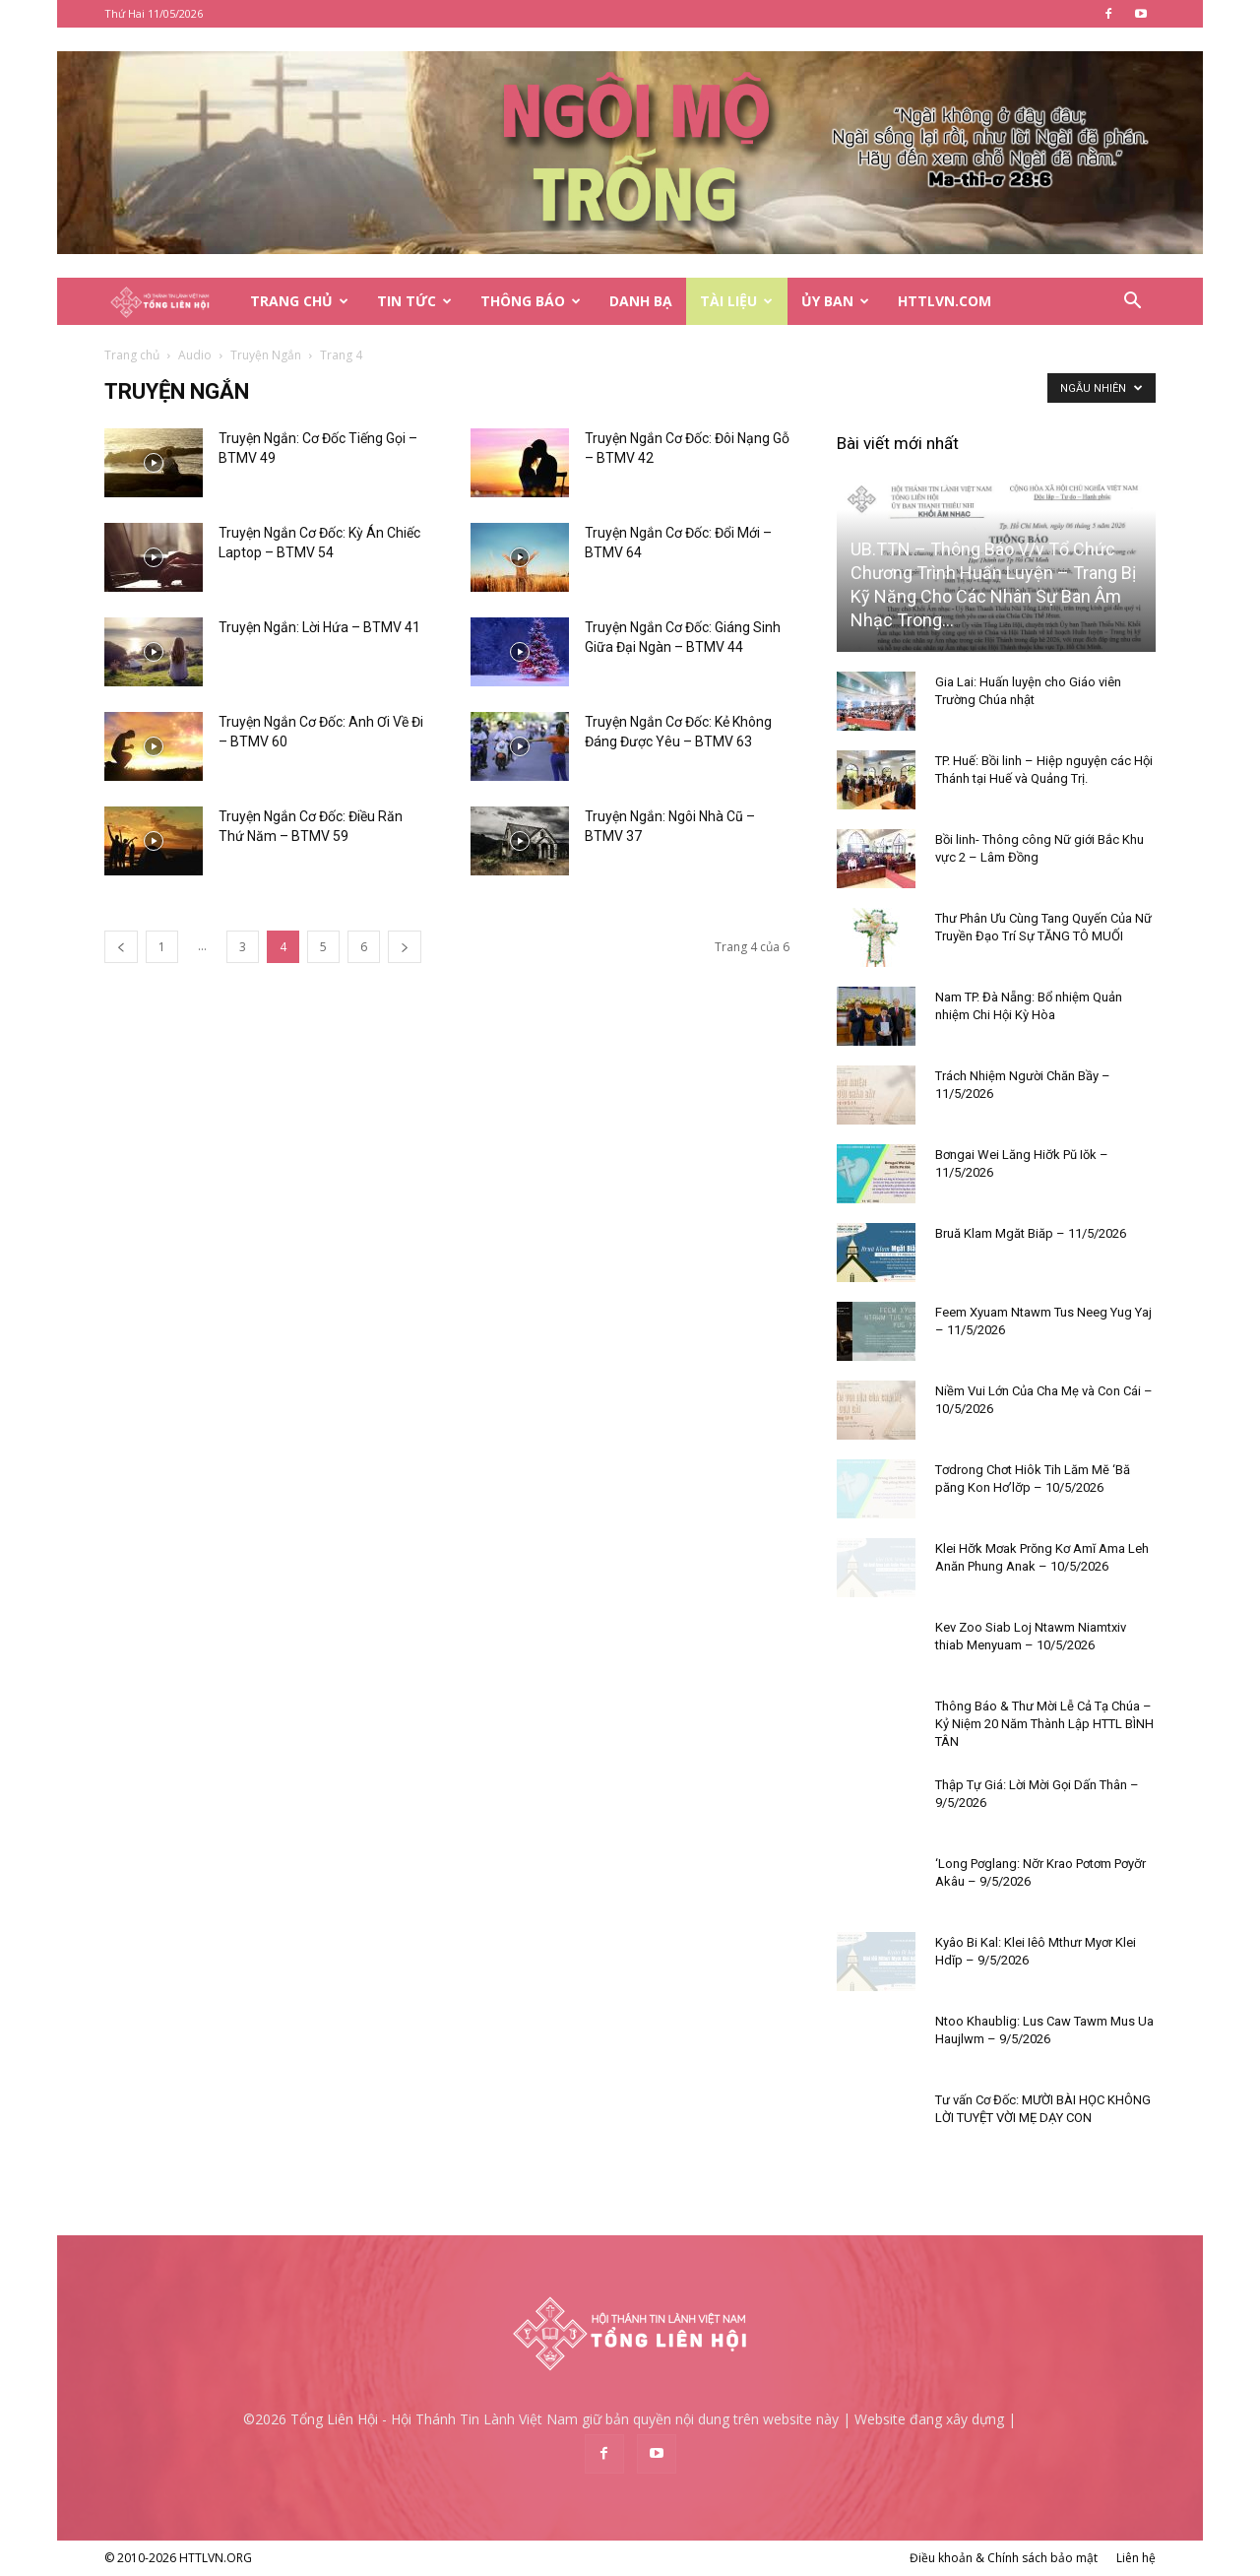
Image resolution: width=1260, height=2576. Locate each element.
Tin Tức (414, 300)
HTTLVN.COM (944, 300)
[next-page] (404, 947)
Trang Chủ (299, 300)
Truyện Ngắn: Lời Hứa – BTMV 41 (319, 627)
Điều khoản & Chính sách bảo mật (1004, 2557)
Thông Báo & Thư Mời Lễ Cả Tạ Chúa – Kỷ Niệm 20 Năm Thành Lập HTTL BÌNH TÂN (1044, 1724)
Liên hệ (1136, 2557)
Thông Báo (530, 300)
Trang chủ (131, 355)
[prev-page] (121, 947)
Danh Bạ (640, 300)
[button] (1132, 302)
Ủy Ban (835, 300)
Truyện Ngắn (265, 355)
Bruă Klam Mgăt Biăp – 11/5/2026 (1030, 1233)
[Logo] (170, 302)
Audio (195, 355)
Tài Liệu (736, 300)
